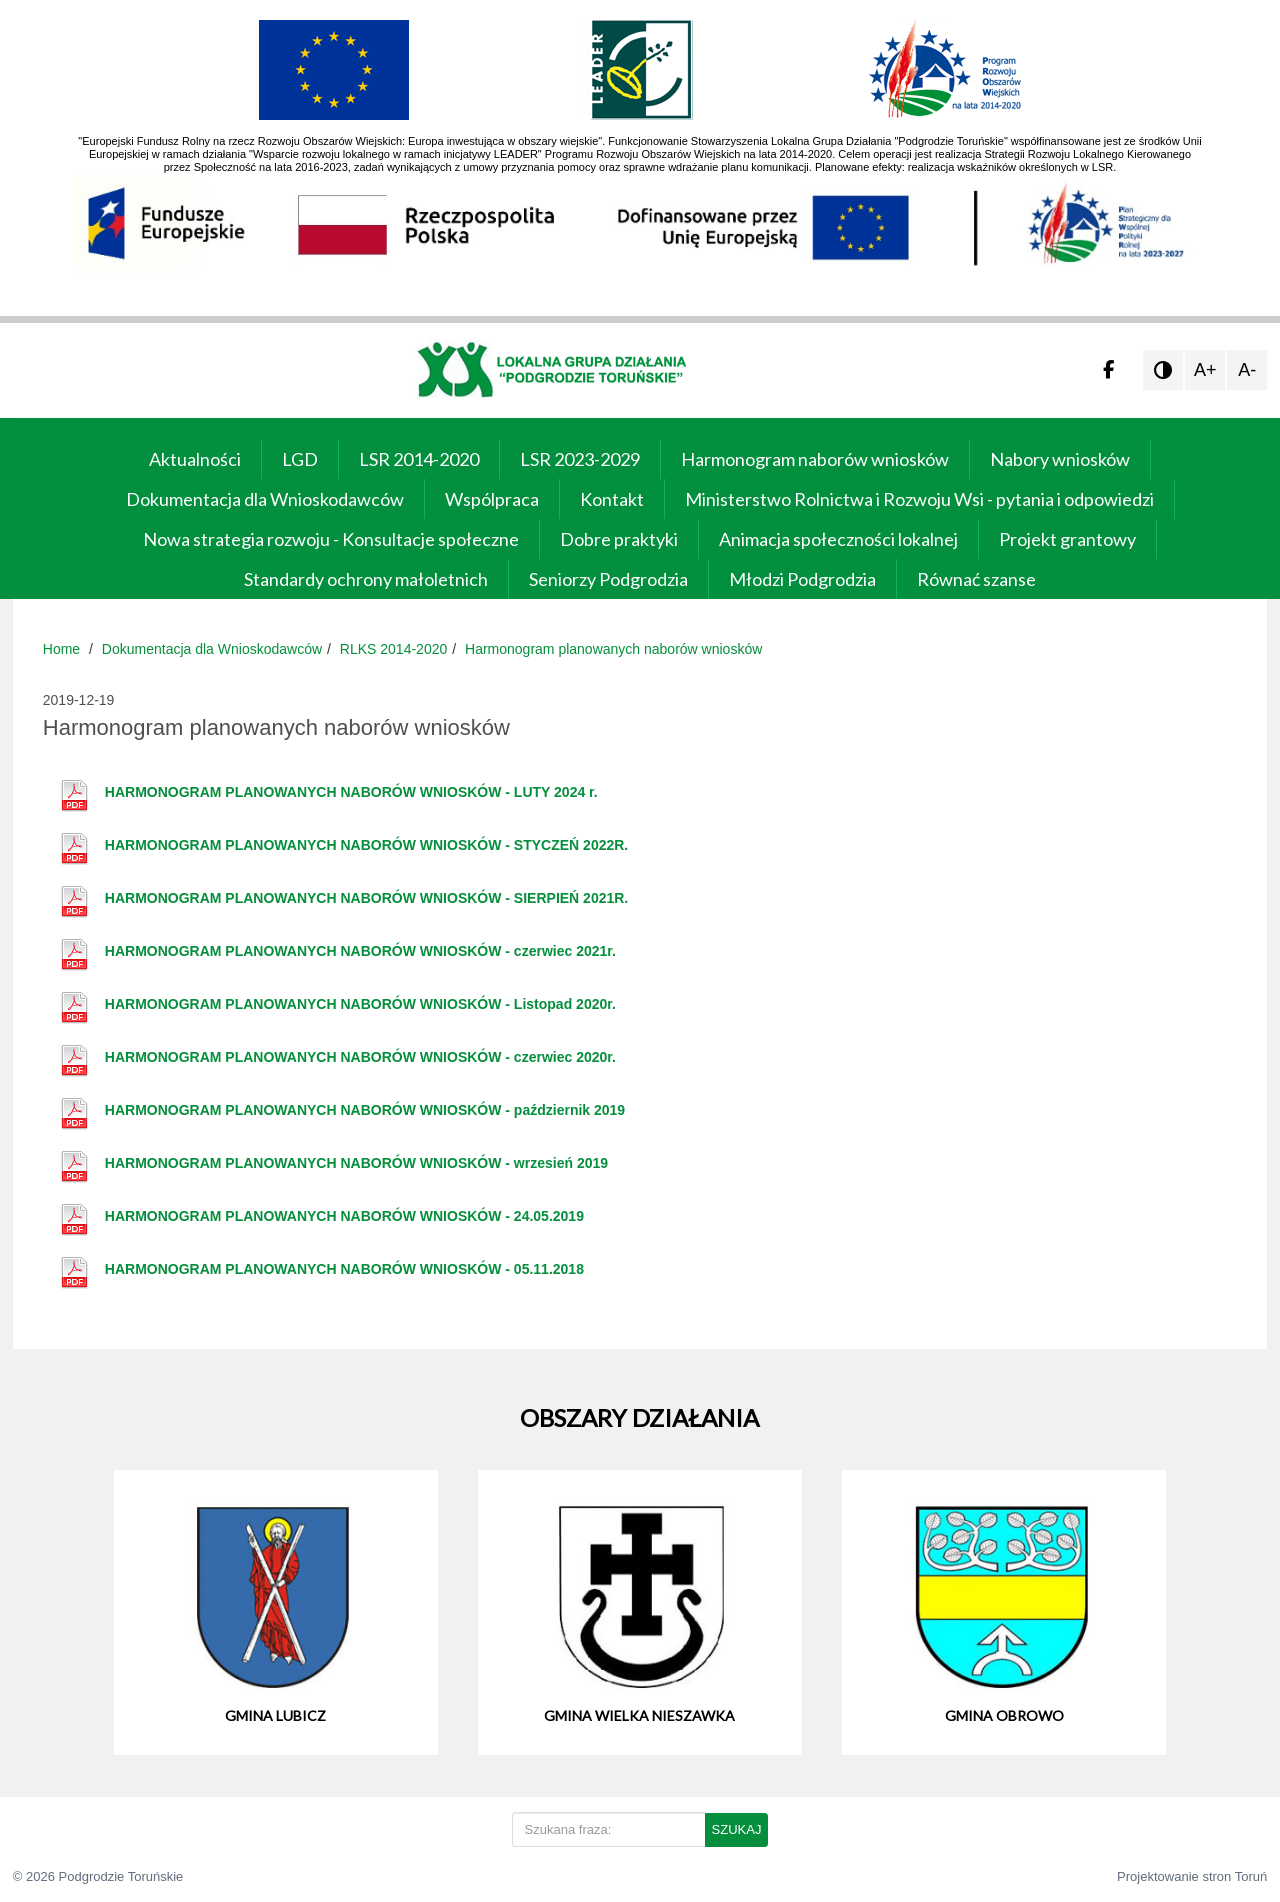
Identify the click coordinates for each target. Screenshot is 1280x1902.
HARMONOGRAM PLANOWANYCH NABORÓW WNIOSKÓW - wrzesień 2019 (356, 1163)
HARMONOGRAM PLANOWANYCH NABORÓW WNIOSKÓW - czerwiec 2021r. (360, 951)
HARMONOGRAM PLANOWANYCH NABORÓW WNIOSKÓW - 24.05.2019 (344, 1216)
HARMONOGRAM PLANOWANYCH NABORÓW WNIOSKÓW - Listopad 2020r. (360, 1004)
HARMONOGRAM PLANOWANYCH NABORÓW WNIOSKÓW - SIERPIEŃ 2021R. (366, 898)
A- (1247, 370)
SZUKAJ (737, 1829)
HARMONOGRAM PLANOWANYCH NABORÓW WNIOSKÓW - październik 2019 (365, 1110)
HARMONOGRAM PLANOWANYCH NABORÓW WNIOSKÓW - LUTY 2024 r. (351, 792)
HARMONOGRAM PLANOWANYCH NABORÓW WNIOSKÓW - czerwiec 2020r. (360, 1057)
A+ (1205, 370)
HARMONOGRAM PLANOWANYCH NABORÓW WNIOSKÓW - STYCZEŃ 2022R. (366, 845)
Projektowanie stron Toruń (1192, 1876)
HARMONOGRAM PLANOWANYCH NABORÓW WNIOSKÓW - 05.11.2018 (344, 1269)
